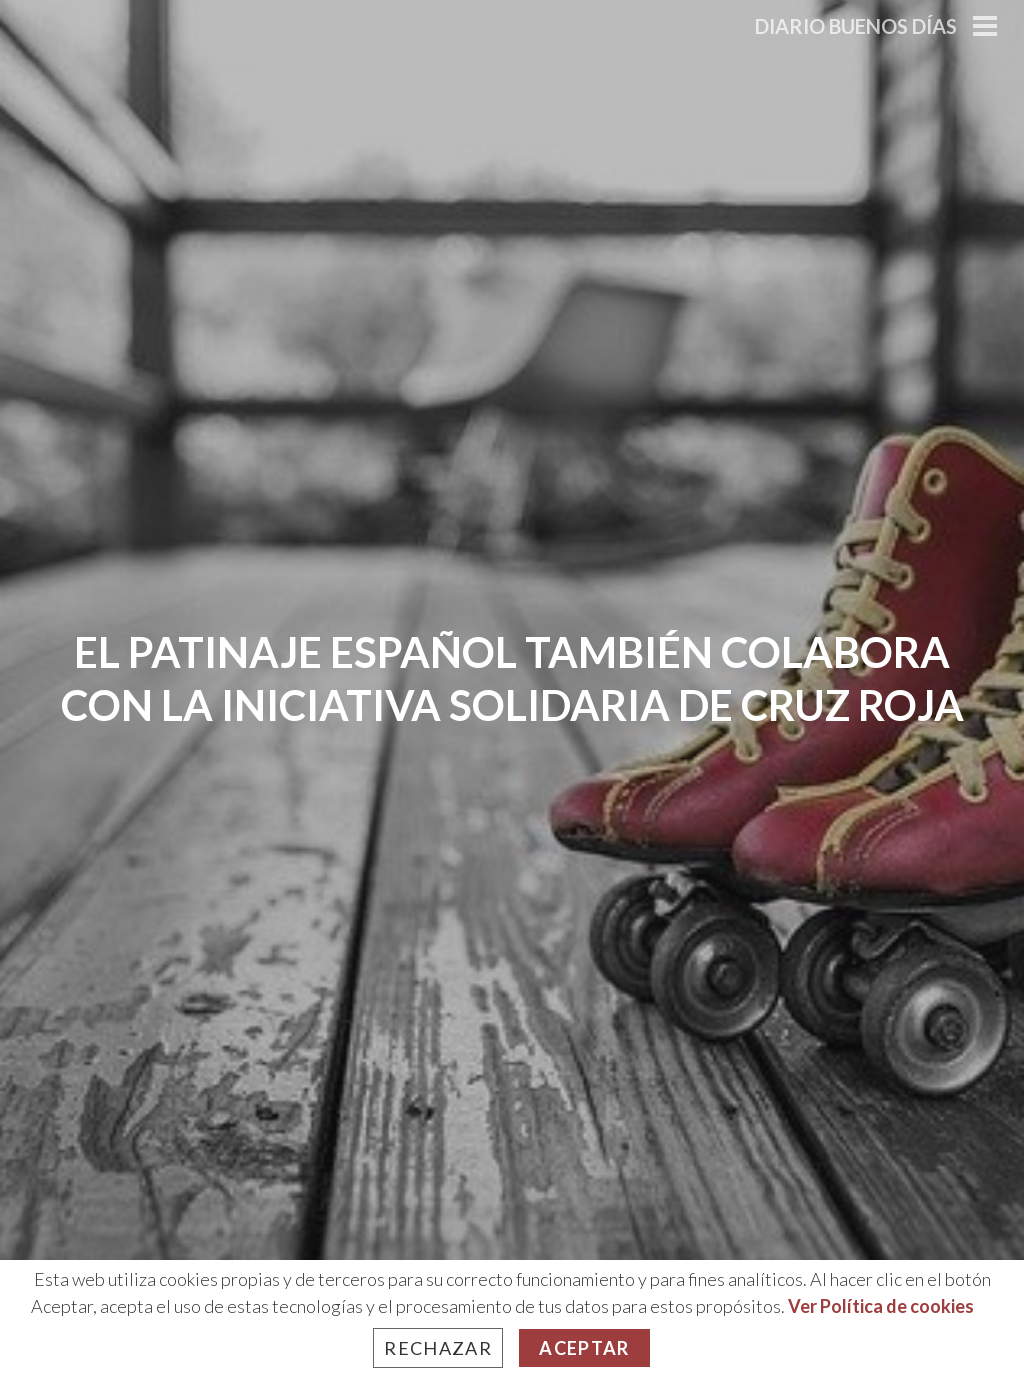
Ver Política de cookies (881, 1306)
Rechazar (438, 1348)
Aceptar (584, 1348)
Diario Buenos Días (856, 26)
